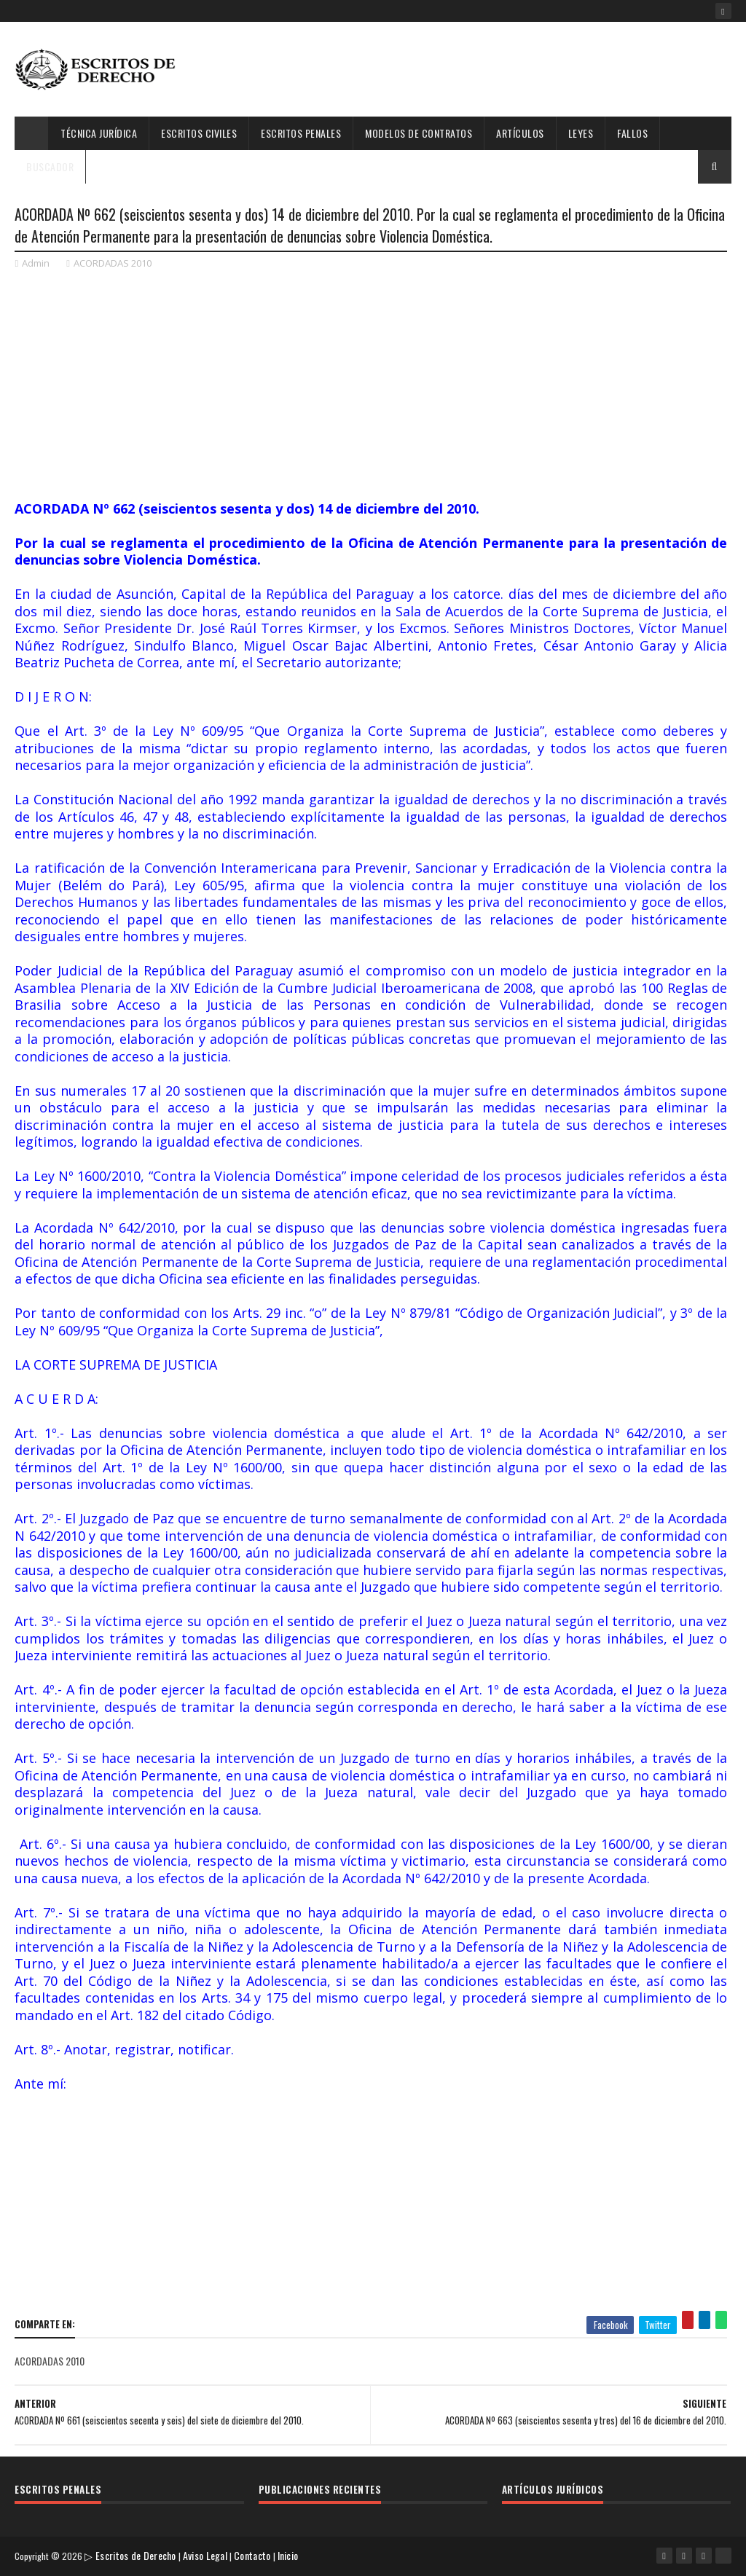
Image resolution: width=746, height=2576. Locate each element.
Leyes (581, 133)
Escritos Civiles (199, 133)
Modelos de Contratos (418, 133)
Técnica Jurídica (98, 133)
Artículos (520, 133)
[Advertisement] (466, 69)
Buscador (50, 166)
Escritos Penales (301, 133)
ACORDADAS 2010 (113, 269)
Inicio (292, 2557)
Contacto (256, 2557)
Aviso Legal (209, 2557)
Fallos (632, 133)
